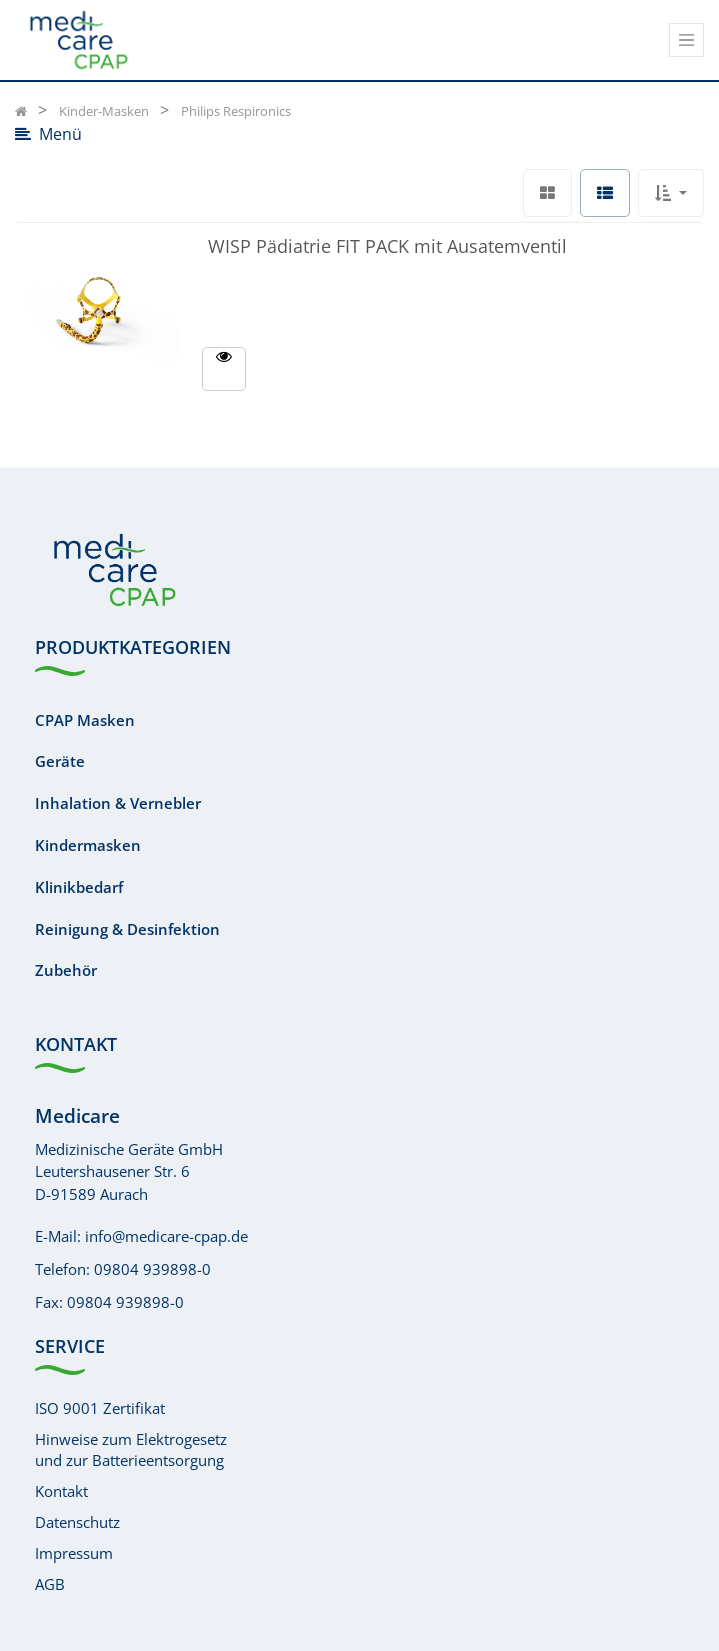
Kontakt (61, 1491)
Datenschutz (77, 1522)
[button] (671, 193)
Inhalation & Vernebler (118, 803)
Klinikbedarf (79, 887)
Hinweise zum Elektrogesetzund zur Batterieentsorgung (131, 1449)
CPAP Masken (85, 720)
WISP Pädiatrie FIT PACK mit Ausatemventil (387, 244)
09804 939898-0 (152, 1269)
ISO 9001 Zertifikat (100, 1408)
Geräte (60, 761)
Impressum (74, 1553)
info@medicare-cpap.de (166, 1236)
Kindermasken (88, 845)
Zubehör (66, 970)
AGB (50, 1584)
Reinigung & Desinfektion (127, 929)
